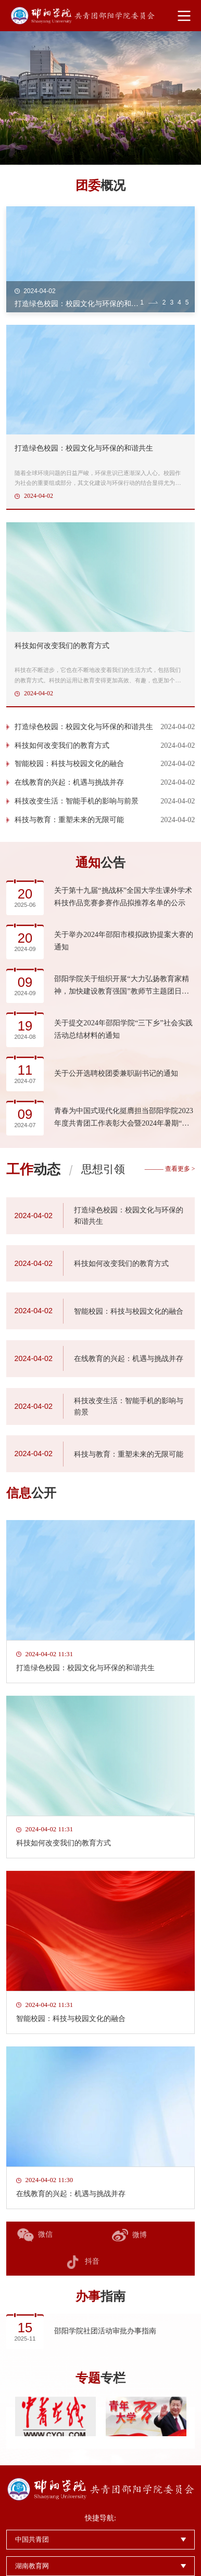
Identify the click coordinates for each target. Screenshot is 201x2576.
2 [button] (164, 302)
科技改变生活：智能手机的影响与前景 (77, 801)
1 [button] (142, 302)
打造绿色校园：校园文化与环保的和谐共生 (84, 726)
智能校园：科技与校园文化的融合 (69, 764)
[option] (100, 98)
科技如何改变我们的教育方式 (62, 745)
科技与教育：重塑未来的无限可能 (69, 820)
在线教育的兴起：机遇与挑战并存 (69, 782)
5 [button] (187, 302)
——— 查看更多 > (170, 1169)
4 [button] (179, 302)
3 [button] (171, 302)
